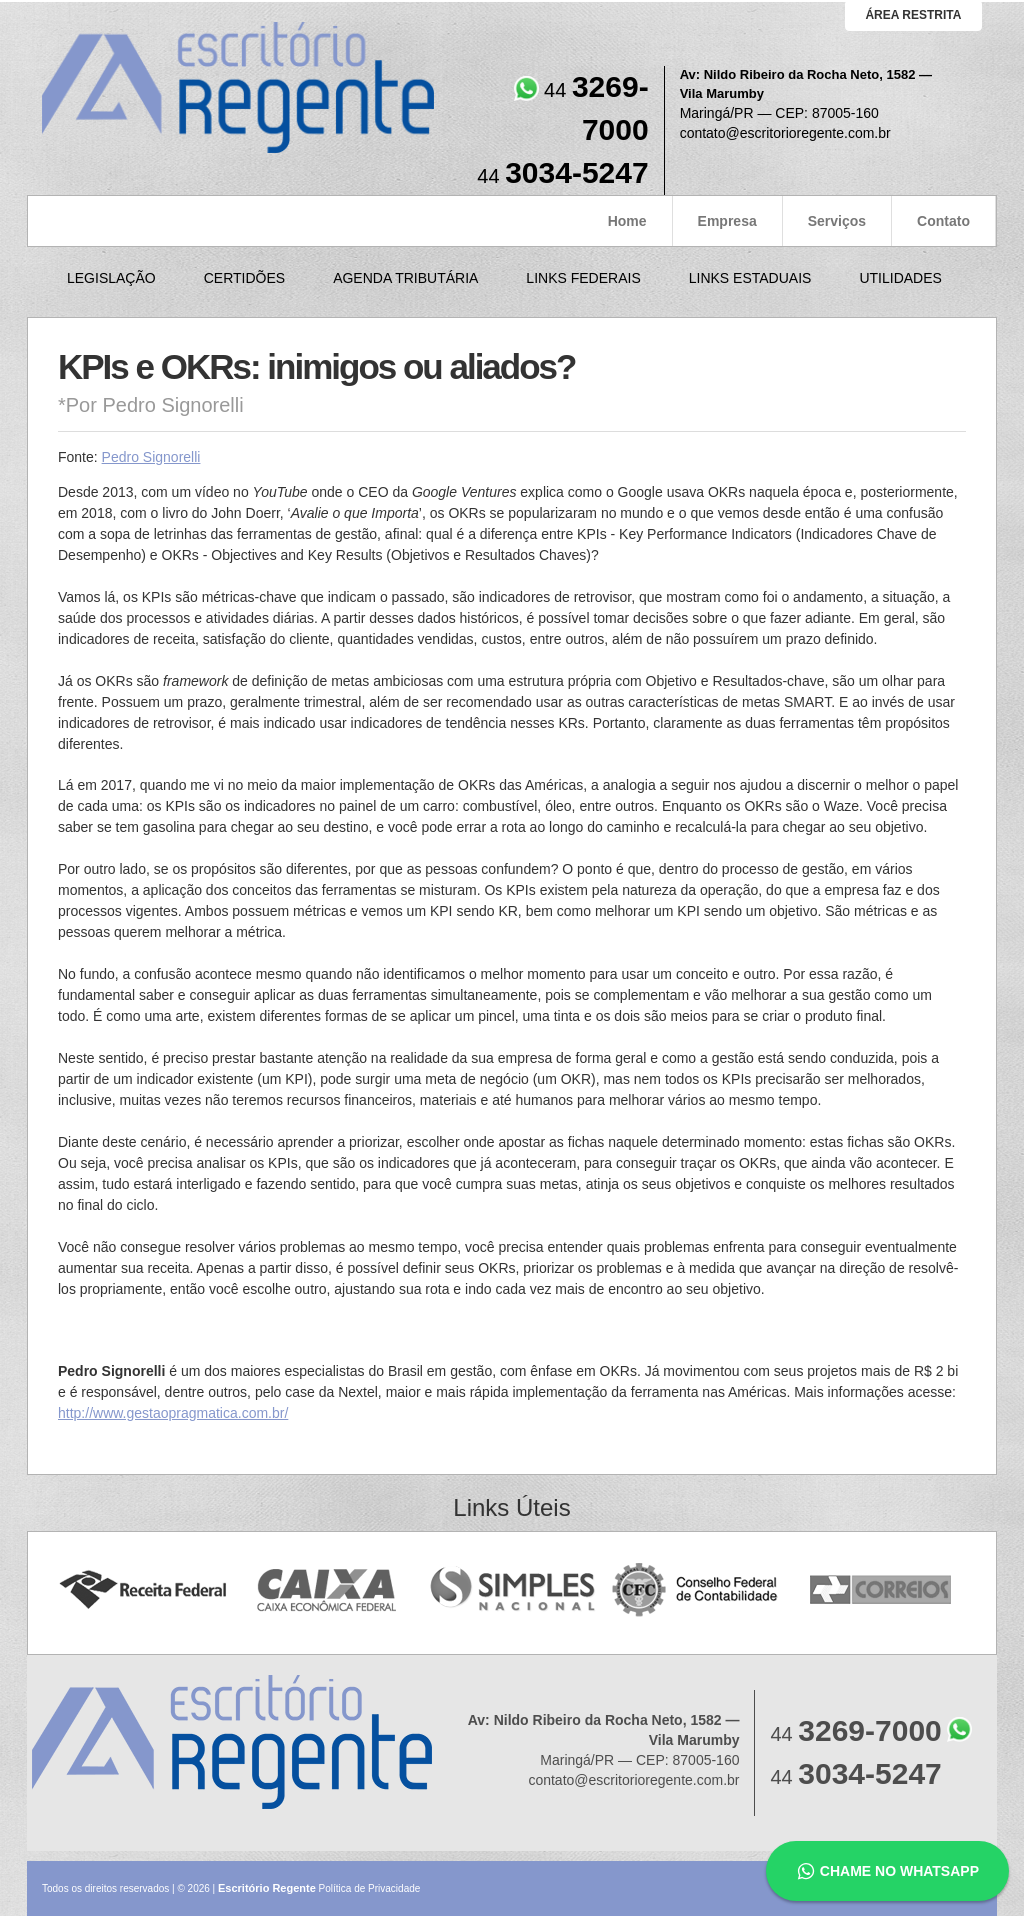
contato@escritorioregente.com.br (785, 133)
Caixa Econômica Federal (327, 1590)
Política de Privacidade (370, 1888)
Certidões (244, 278)
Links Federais (583, 278)
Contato (943, 221)
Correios (881, 1590)
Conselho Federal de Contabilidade (696, 1590)
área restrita (913, 15)
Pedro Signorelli (151, 457)
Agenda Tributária (405, 278)
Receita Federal (142, 1590)
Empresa (727, 221)
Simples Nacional (512, 1590)
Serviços (837, 221)
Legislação (111, 278)
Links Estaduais (750, 278)
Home (627, 221)
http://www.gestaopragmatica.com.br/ (173, 1413)
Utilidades (900, 278)
